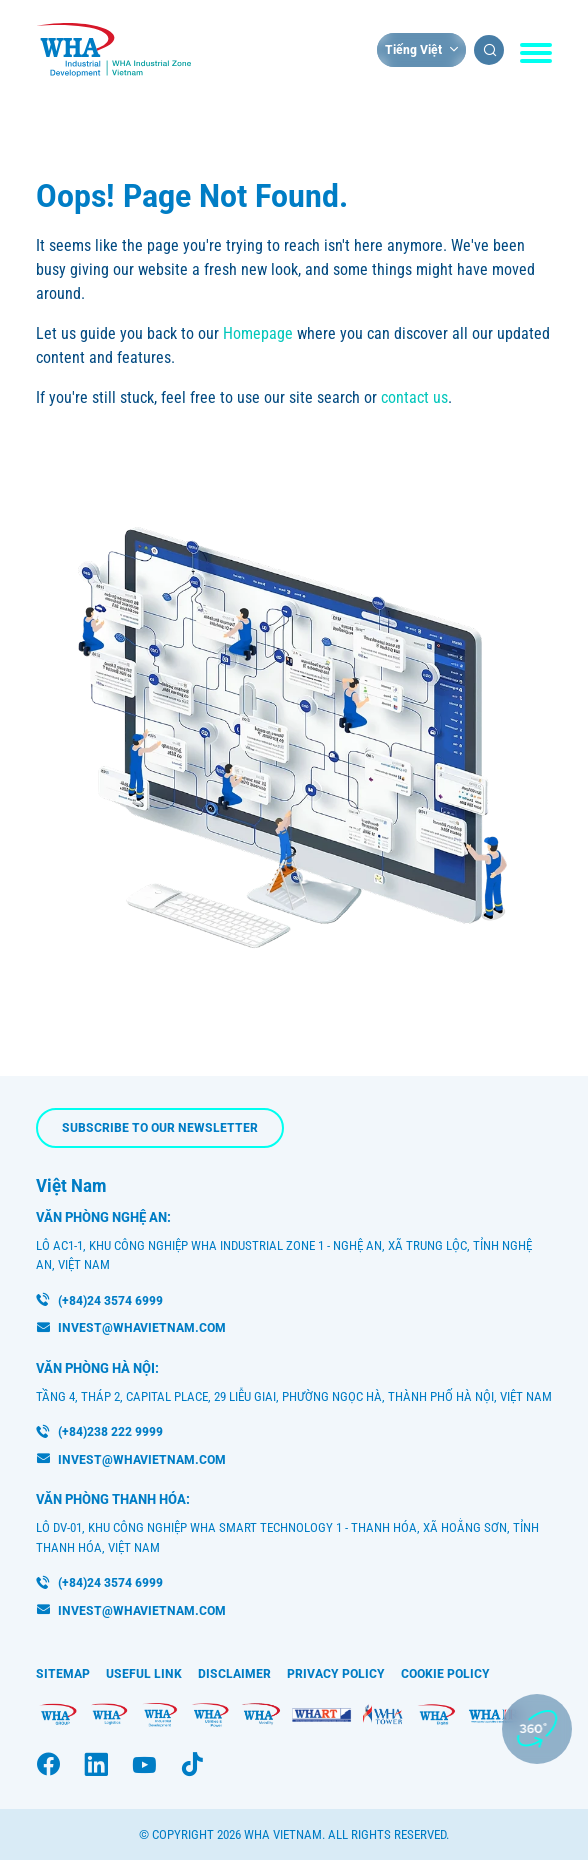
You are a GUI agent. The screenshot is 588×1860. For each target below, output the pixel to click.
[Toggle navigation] (536, 53)
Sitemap (63, 1673)
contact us (414, 397)
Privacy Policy (336, 1673)
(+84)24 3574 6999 (110, 1300)
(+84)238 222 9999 (110, 1431)
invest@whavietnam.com (142, 1327)
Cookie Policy (445, 1673)
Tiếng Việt (413, 49)
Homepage (258, 333)
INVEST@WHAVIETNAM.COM (142, 1610)
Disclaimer (234, 1673)
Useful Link (144, 1673)
